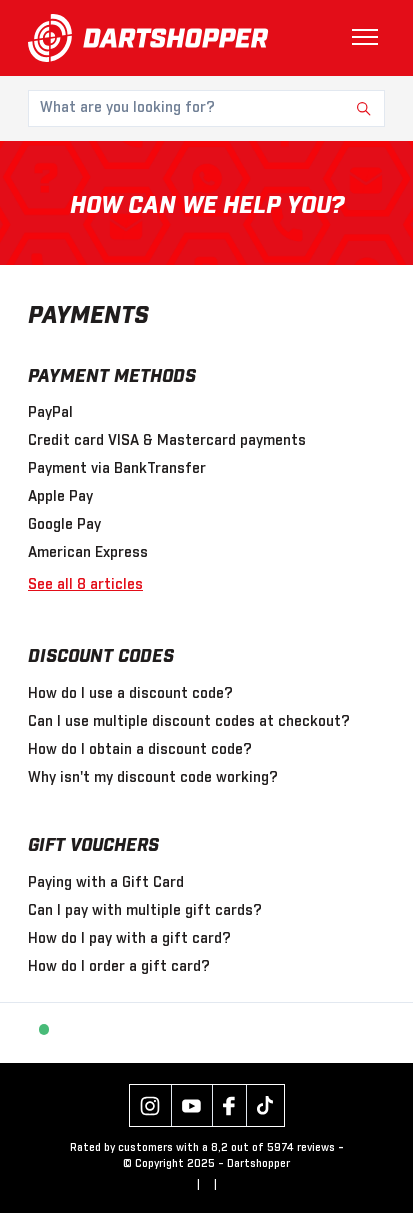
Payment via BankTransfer (117, 469)
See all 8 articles (85, 585)
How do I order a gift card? (119, 967)
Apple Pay (60, 497)
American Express (88, 553)
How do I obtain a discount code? (140, 750)
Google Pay (64, 525)
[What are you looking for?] (206, 108)
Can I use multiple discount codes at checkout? (189, 722)
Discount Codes (101, 657)
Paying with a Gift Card (106, 883)
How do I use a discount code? (130, 694)
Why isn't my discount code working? (153, 778)
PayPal (50, 413)
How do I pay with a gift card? (129, 939)
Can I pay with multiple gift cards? (145, 911)
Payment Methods (112, 377)
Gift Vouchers (93, 846)
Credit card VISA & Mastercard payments (167, 441)
